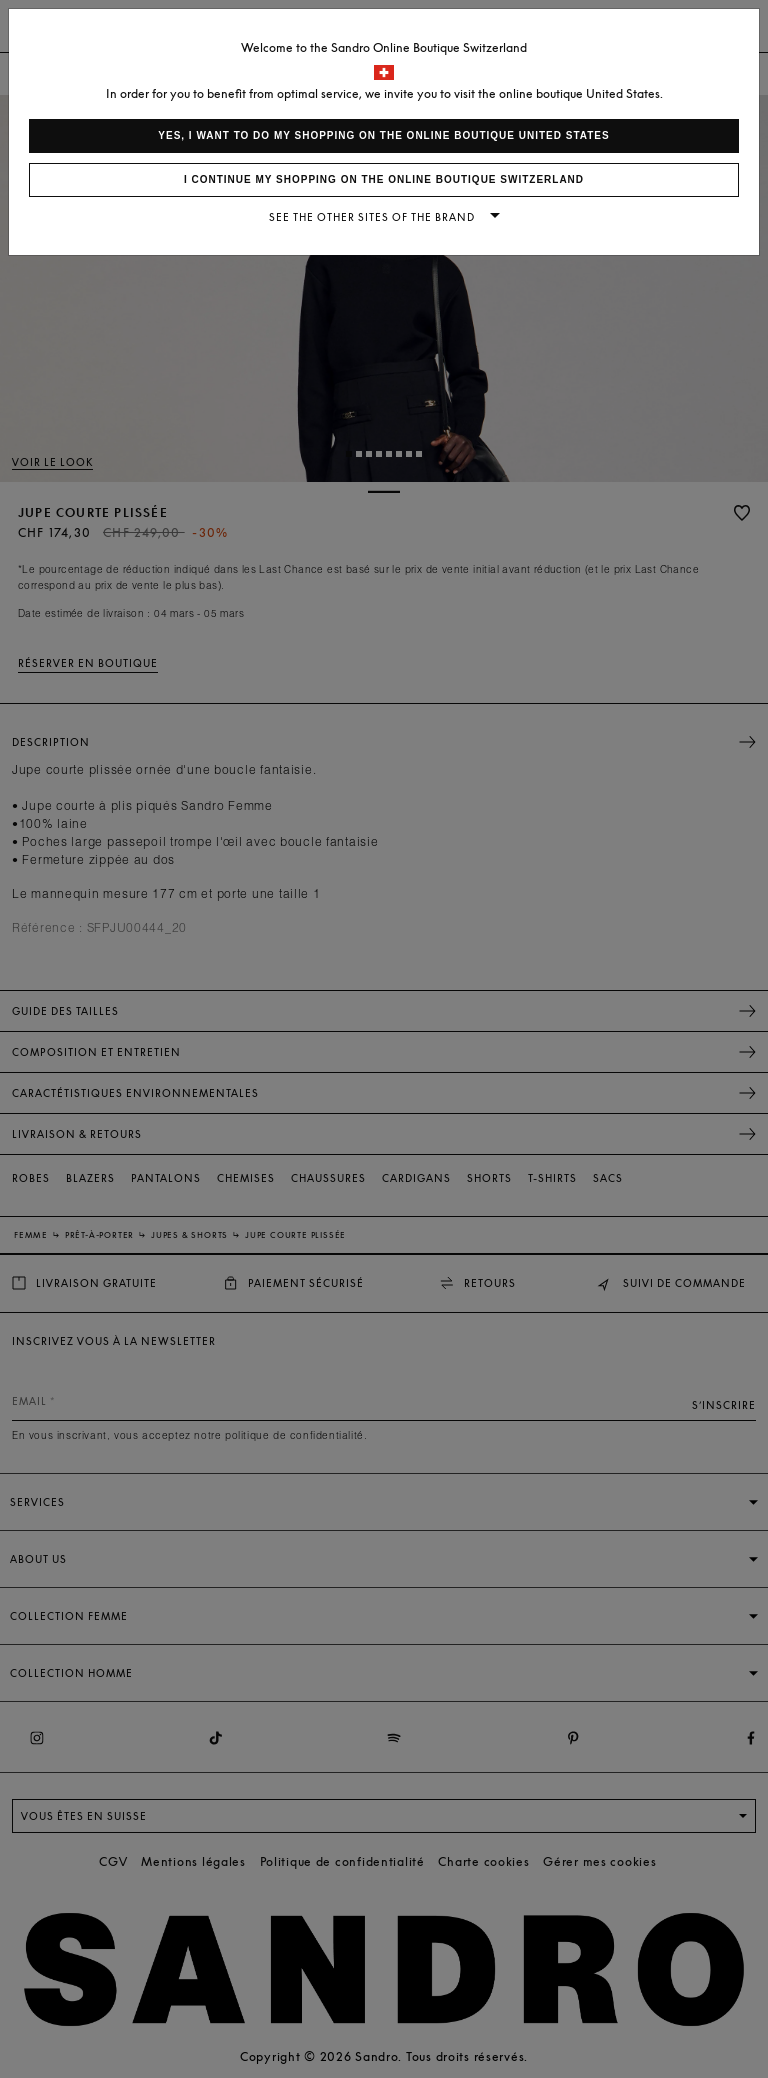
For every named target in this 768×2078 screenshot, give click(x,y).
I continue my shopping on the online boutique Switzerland (384, 179)
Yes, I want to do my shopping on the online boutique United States (383, 135)
